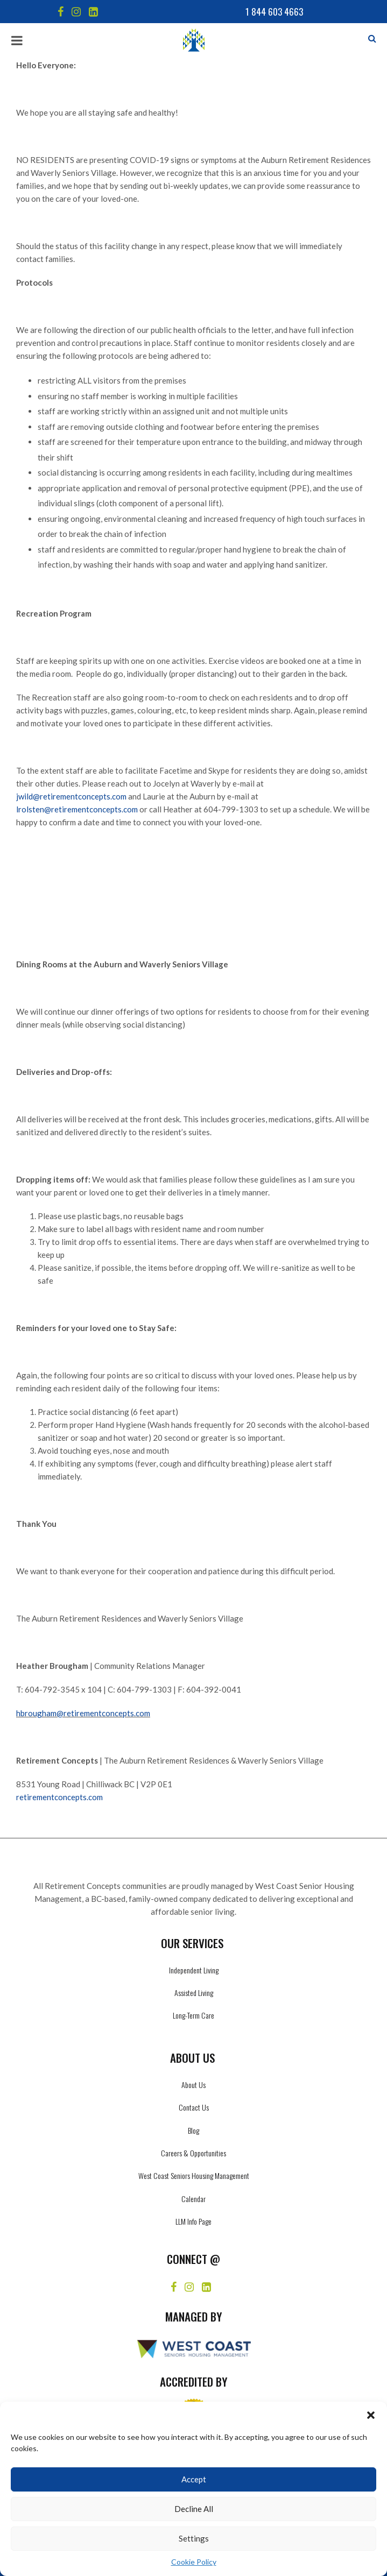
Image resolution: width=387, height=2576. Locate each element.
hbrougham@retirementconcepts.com (83, 1713)
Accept (193, 2479)
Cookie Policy (193, 2561)
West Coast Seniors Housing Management (193, 2175)
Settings (194, 2538)
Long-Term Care (193, 2015)
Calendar (193, 2198)
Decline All (193, 2509)
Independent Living (194, 1970)
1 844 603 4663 (274, 11)
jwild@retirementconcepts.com (71, 796)
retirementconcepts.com (59, 1797)
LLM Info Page (193, 2221)
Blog (193, 2130)
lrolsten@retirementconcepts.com (77, 809)
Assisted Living (193, 1992)
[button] (370, 2415)
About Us (193, 2084)
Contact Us (194, 2107)
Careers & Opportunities (193, 2153)
